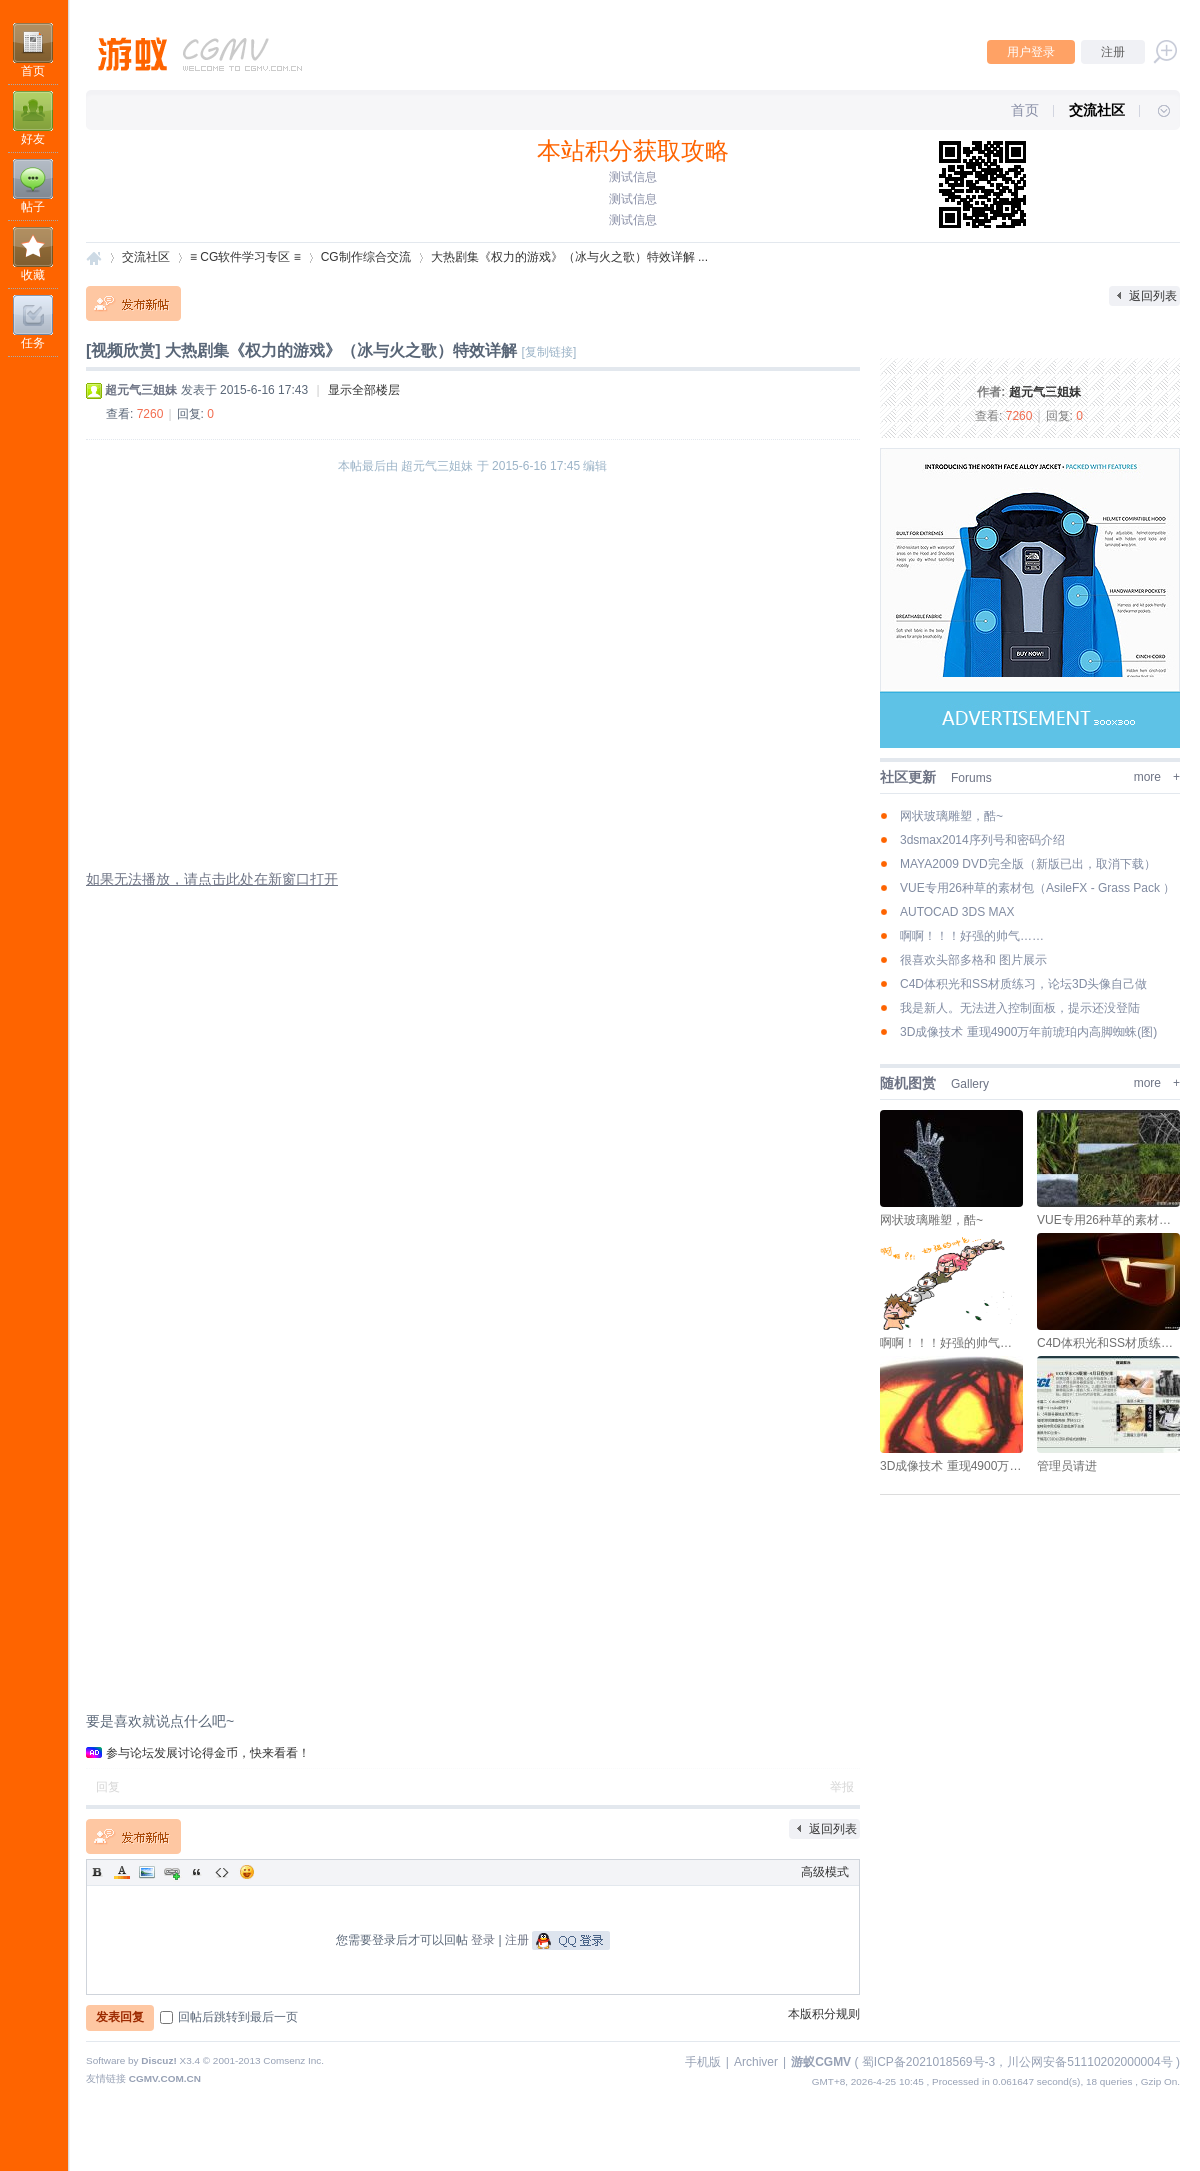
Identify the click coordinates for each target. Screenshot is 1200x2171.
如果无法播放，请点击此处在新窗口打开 (212, 879)
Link (172, 1872)
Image (147, 1872)
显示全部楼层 (364, 390)
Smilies (247, 1872)
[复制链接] (549, 352)
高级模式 (825, 1872)
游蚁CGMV (94, 257)
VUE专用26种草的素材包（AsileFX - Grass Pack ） (1037, 888)
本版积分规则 (824, 2014)
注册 (1113, 52)
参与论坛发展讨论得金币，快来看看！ (208, 1753)
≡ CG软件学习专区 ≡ (245, 257)
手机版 (703, 2062)
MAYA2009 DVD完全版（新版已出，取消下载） (1028, 864)
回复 (108, 1787)
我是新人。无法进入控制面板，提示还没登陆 (1020, 1008)
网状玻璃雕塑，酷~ (951, 816)
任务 (33, 343)
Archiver (756, 2062)
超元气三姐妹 (1045, 392)
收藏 (33, 275)
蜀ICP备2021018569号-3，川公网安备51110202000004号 (1017, 2062)
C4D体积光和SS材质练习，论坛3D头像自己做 (1023, 984)
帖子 (33, 207)
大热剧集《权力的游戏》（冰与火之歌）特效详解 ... (569, 257)
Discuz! (158, 2060)
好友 (33, 139)
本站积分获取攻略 (633, 150)
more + (1157, 777)
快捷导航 (1155, 110)
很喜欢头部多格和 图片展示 (973, 960)
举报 (842, 1787)
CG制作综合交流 (366, 257)
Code (222, 1872)
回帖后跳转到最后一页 (229, 2017)
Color (122, 1872)
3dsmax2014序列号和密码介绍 (982, 840)
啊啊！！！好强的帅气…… (972, 936)
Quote (197, 1872)
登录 (483, 1940)
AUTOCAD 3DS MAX (957, 912)
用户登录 (1031, 52)
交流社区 (1097, 110)
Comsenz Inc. (293, 2060)
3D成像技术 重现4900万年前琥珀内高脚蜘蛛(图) (1028, 1032)
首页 (33, 71)
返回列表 (1153, 296)
